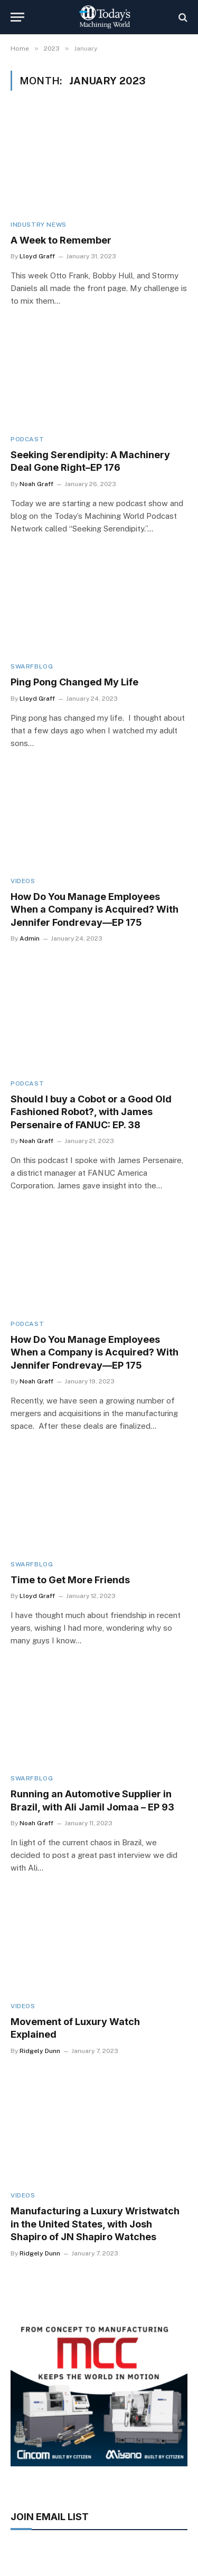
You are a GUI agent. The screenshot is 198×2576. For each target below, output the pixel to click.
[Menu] (17, 17)
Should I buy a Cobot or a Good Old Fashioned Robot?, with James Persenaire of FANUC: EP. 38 (91, 1111)
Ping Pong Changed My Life (74, 681)
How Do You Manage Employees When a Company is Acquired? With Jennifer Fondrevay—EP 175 (94, 909)
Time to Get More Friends (70, 1579)
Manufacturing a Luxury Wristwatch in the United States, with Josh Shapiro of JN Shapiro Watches (95, 2223)
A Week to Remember (61, 240)
